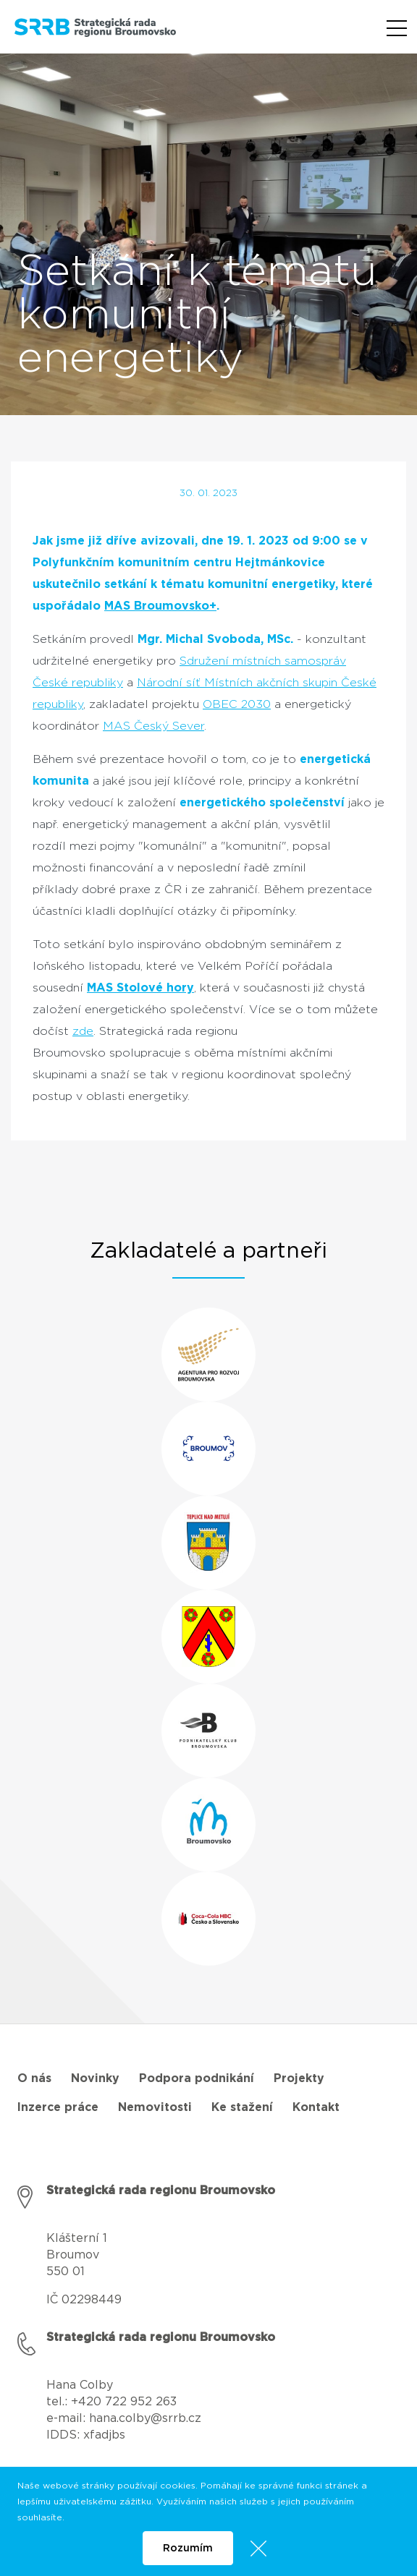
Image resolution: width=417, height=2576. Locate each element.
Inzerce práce (57, 2107)
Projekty (299, 2078)
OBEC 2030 (237, 704)
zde (82, 1031)
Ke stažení (242, 2107)
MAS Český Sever (153, 726)
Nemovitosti (155, 2107)
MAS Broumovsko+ (160, 606)
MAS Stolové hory (140, 988)
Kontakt (316, 2107)
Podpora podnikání (196, 2078)
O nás (34, 2078)
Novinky (95, 2078)
